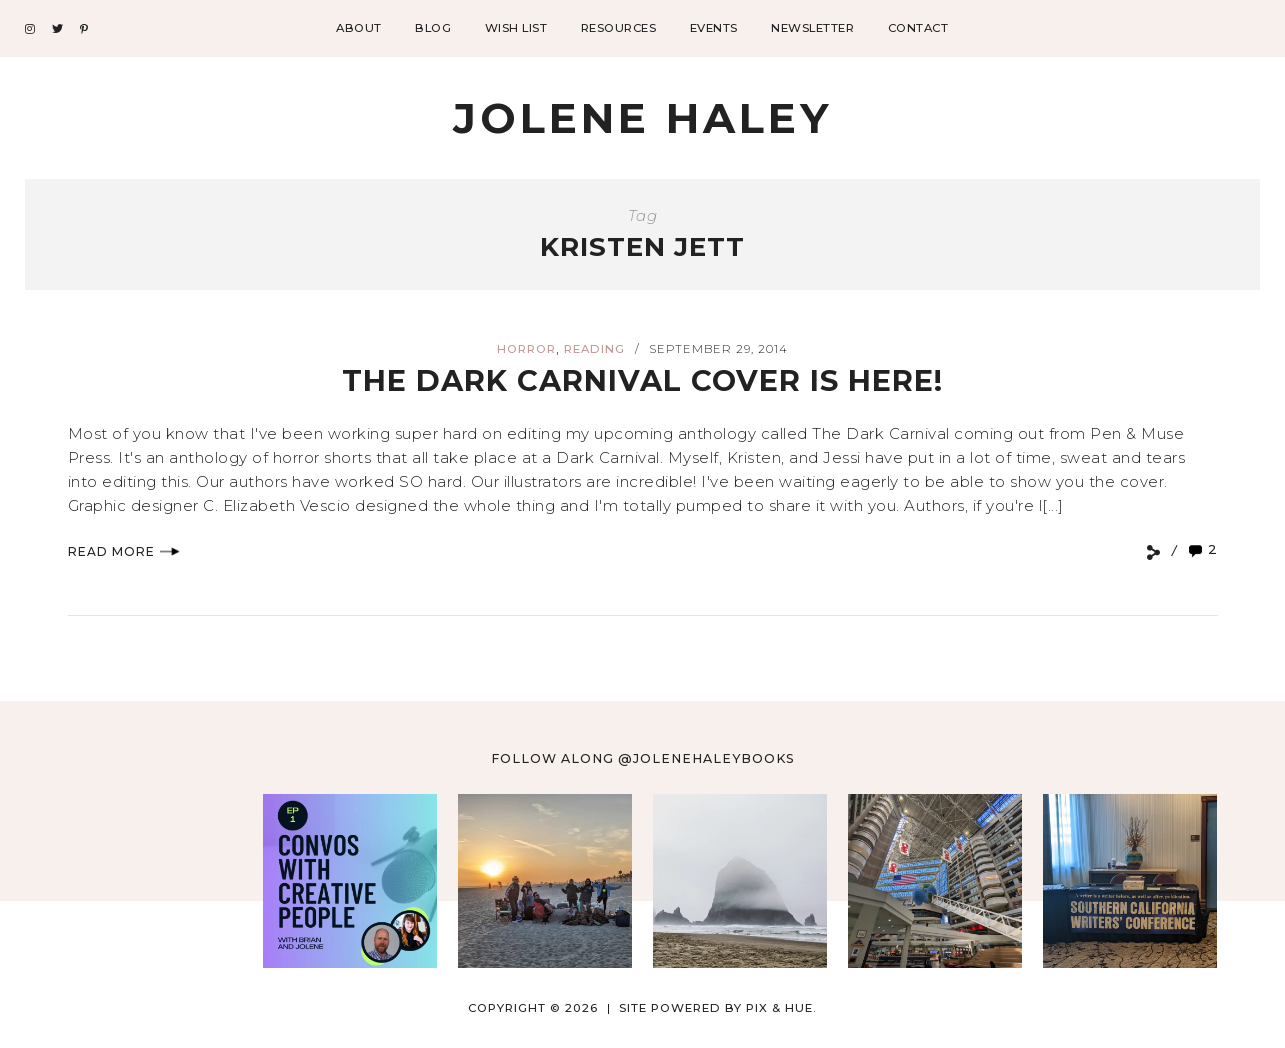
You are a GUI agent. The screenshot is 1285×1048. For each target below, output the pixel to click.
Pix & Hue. (781, 1008)
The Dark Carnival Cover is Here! (642, 380)
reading (594, 349)
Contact (918, 28)
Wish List (516, 28)
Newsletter (812, 28)
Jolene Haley (642, 118)
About (359, 28)
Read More (124, 551)
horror (526, 349)
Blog (433, 28)
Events (714, 28)
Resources (619, 28)
